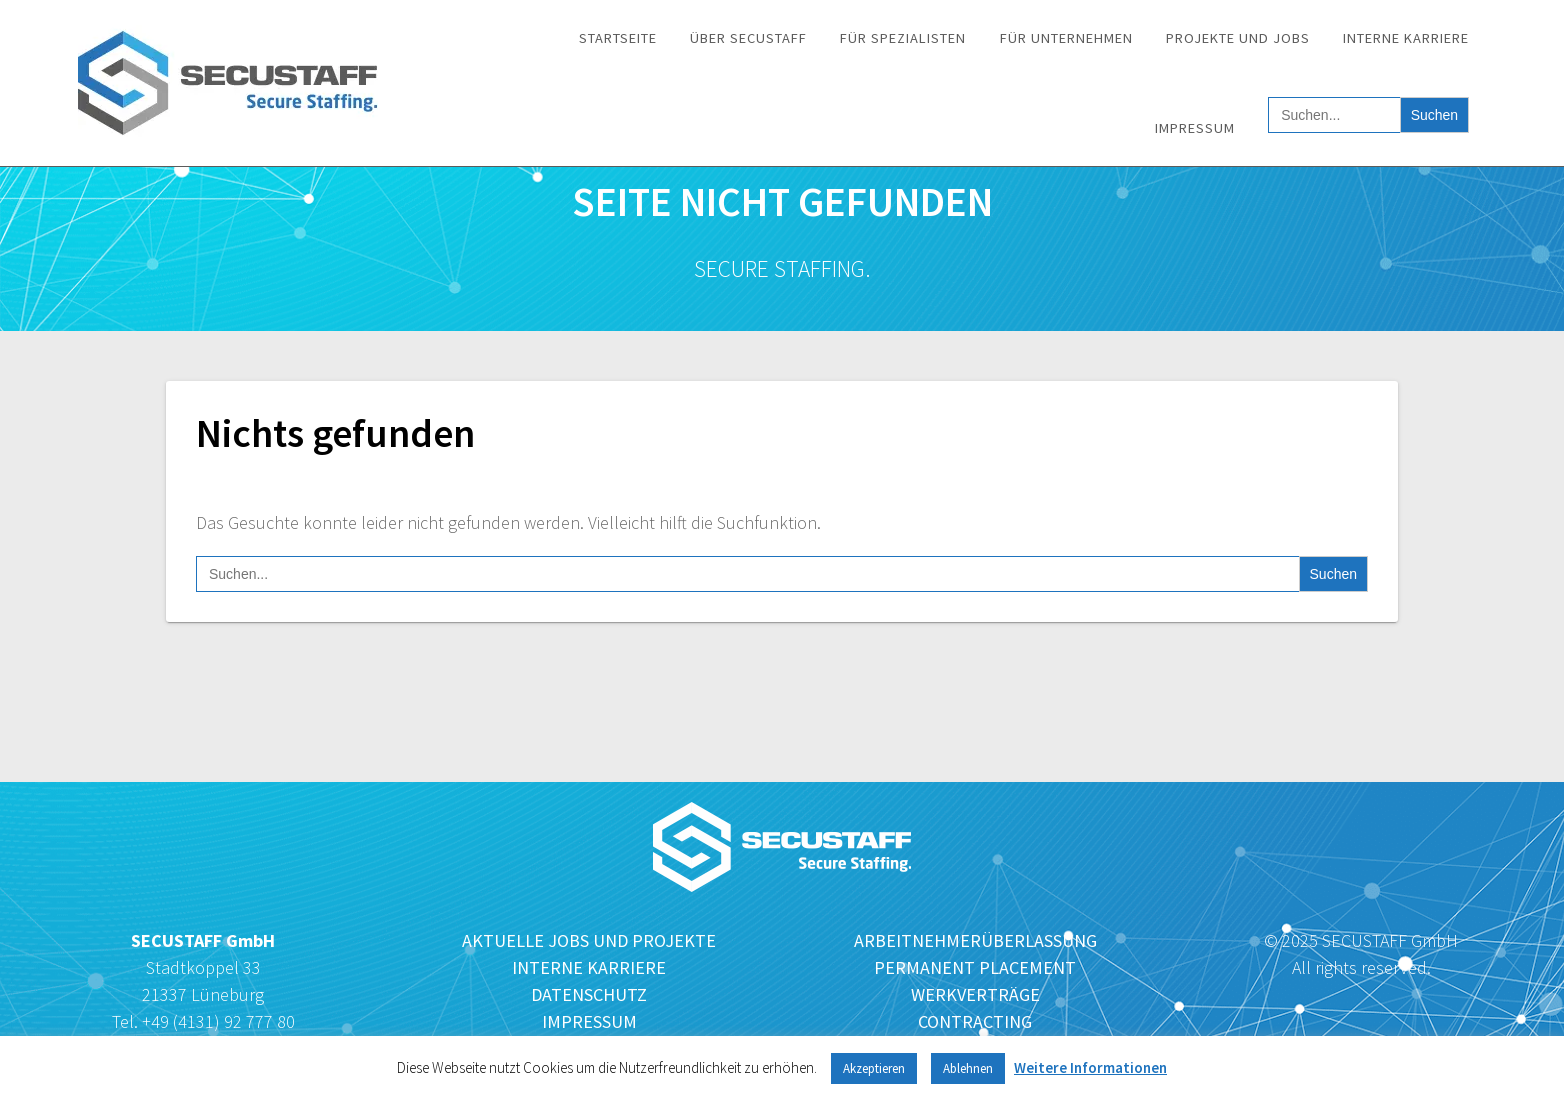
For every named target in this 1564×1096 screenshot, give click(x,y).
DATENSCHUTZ (589, 994)
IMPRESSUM (589, 1021)
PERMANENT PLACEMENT (975, 967)
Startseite (618, 38)
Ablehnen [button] (968, 1068)
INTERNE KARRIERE (589, 967)
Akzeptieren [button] (874, 1068)
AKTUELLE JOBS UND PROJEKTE (589, 940)
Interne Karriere (1406, 38)
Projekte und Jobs (1238, 38)
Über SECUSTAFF (748, 38)
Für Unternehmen (1066, 38)
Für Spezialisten (903, 38)
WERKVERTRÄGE (975, 994)
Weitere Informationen (1090, 1067)
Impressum (1195, 128)
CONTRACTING (975, 1021)
